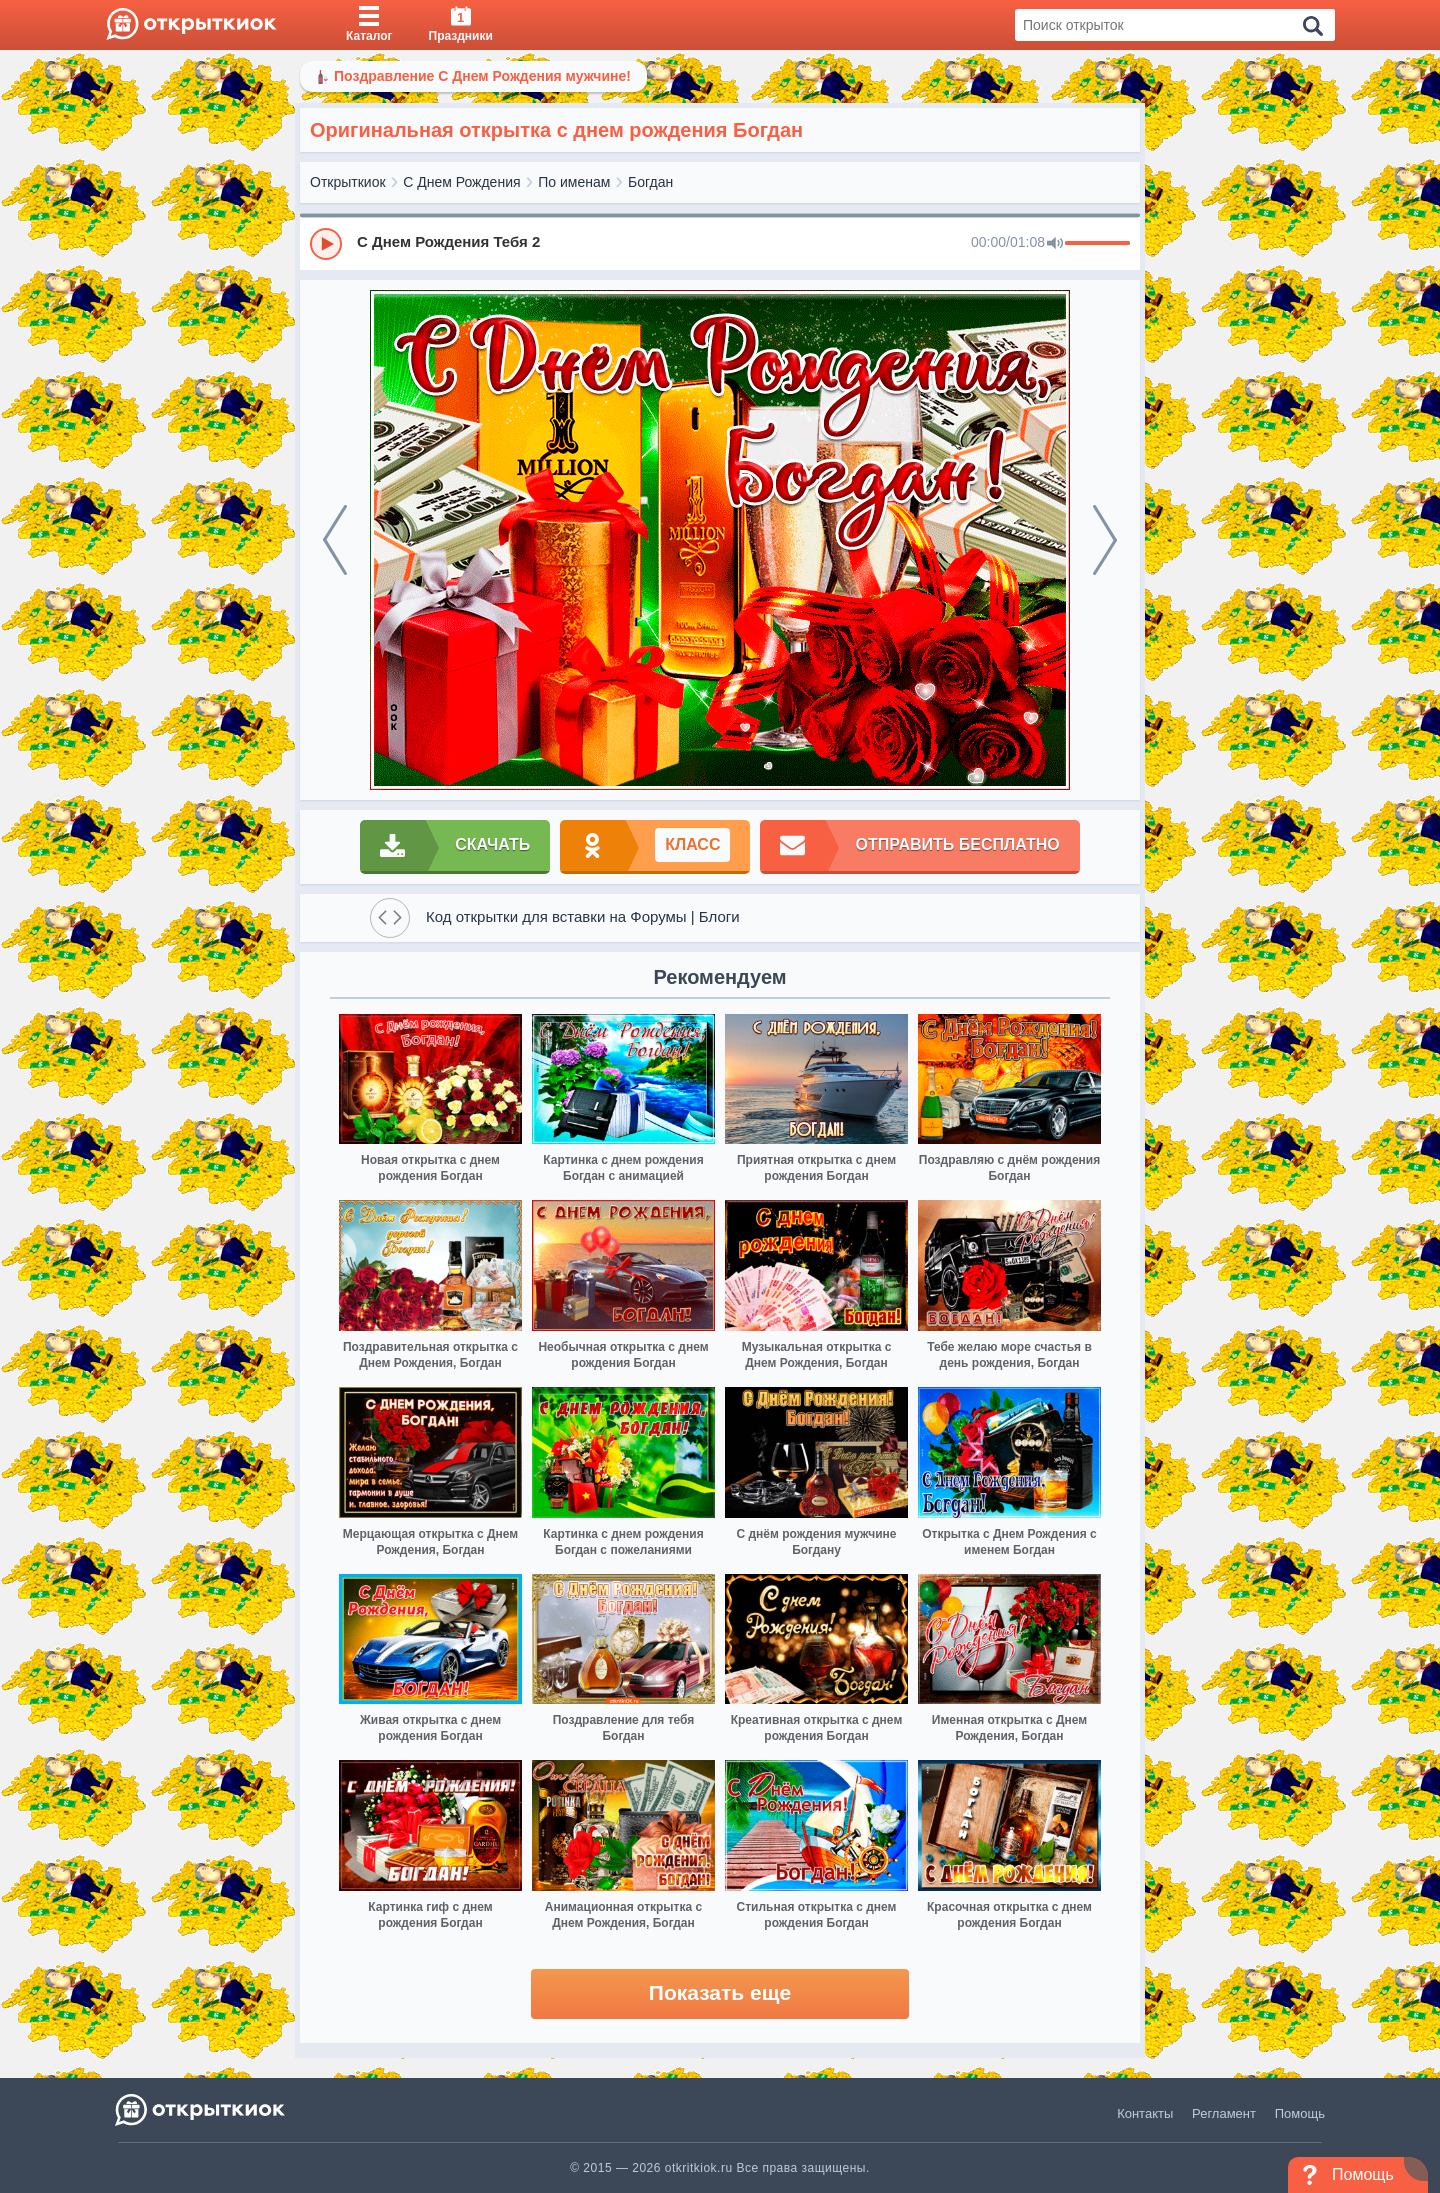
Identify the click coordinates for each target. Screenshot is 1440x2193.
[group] (720, 243)
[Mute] (1055, 244)
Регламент (1224, 2113)
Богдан (650, 182)
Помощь (1300, 2113)
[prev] (335, 540)
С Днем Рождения (461, 182)
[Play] (326, 244)
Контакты (1145, 2113)
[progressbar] (1097, 244)
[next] (1105, 540)
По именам (574, 182)
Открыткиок (348, 182)
